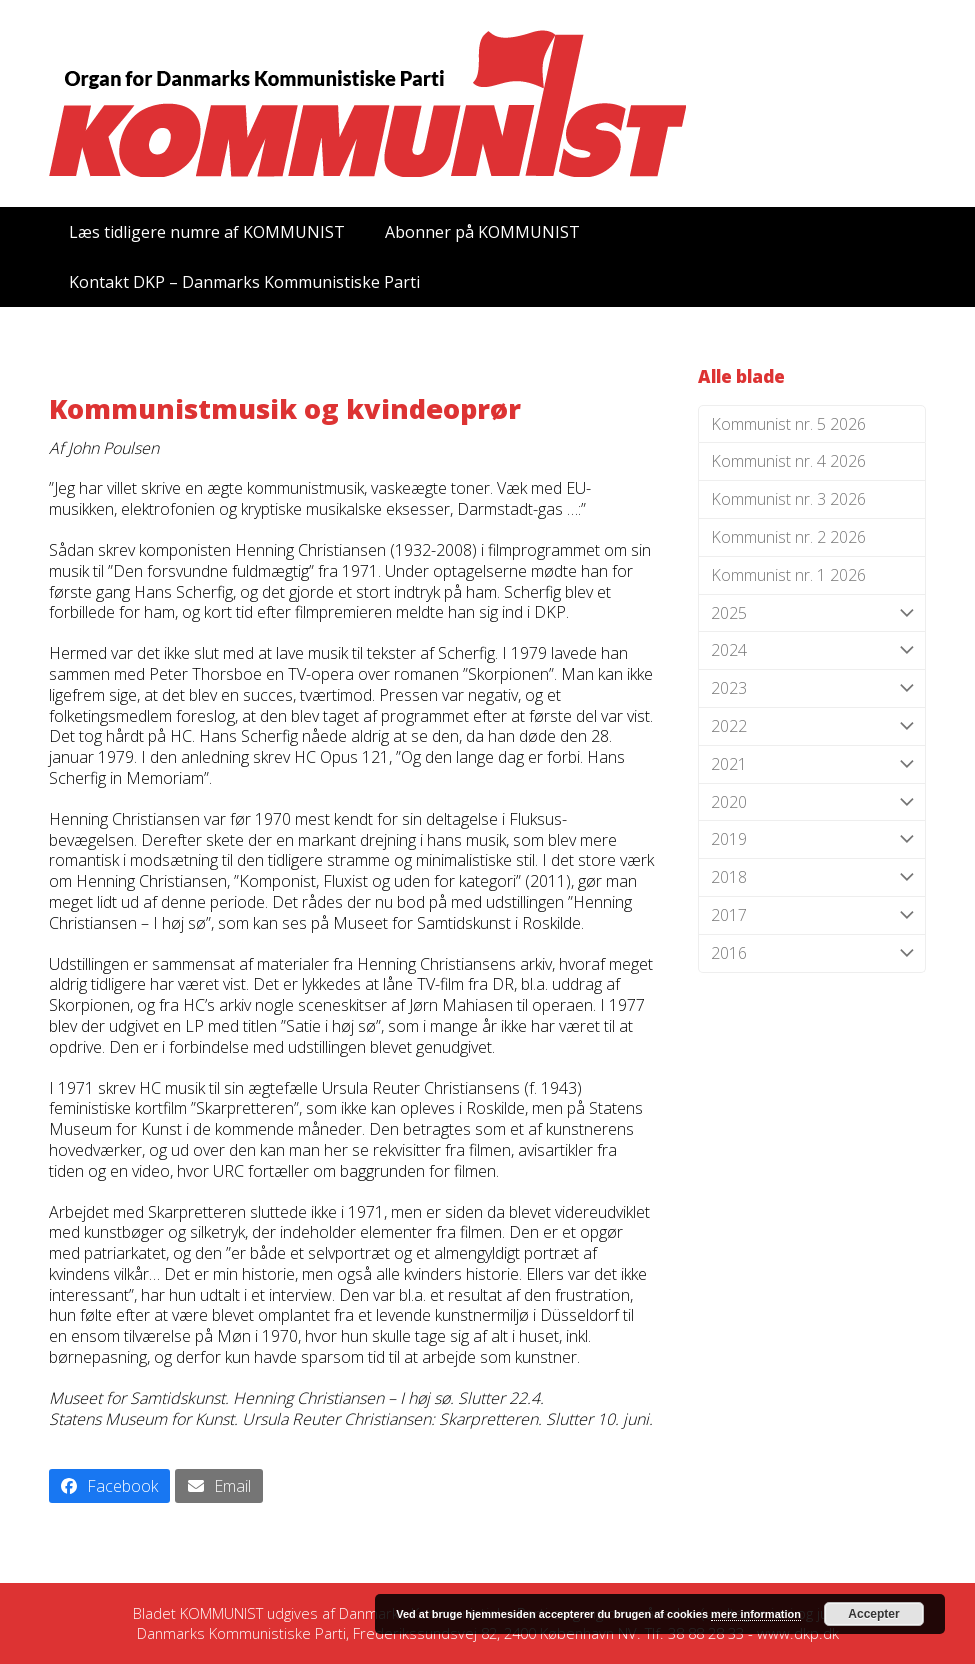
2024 (812, 650)
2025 (812, 613)
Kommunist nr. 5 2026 (788, 424)
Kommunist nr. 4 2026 (788, 461)
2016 (812, 953)
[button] (110, 1485)
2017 (812, 915)
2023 (812, 688)
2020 (812, 802)
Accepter (873, 1614)
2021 (812, 764)
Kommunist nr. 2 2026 (788, 537)
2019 (812, 839)
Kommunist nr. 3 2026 (788, 499)
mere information (756, 1614)
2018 (812, 877)
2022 (812, 726)
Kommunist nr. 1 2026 (788, 575)
